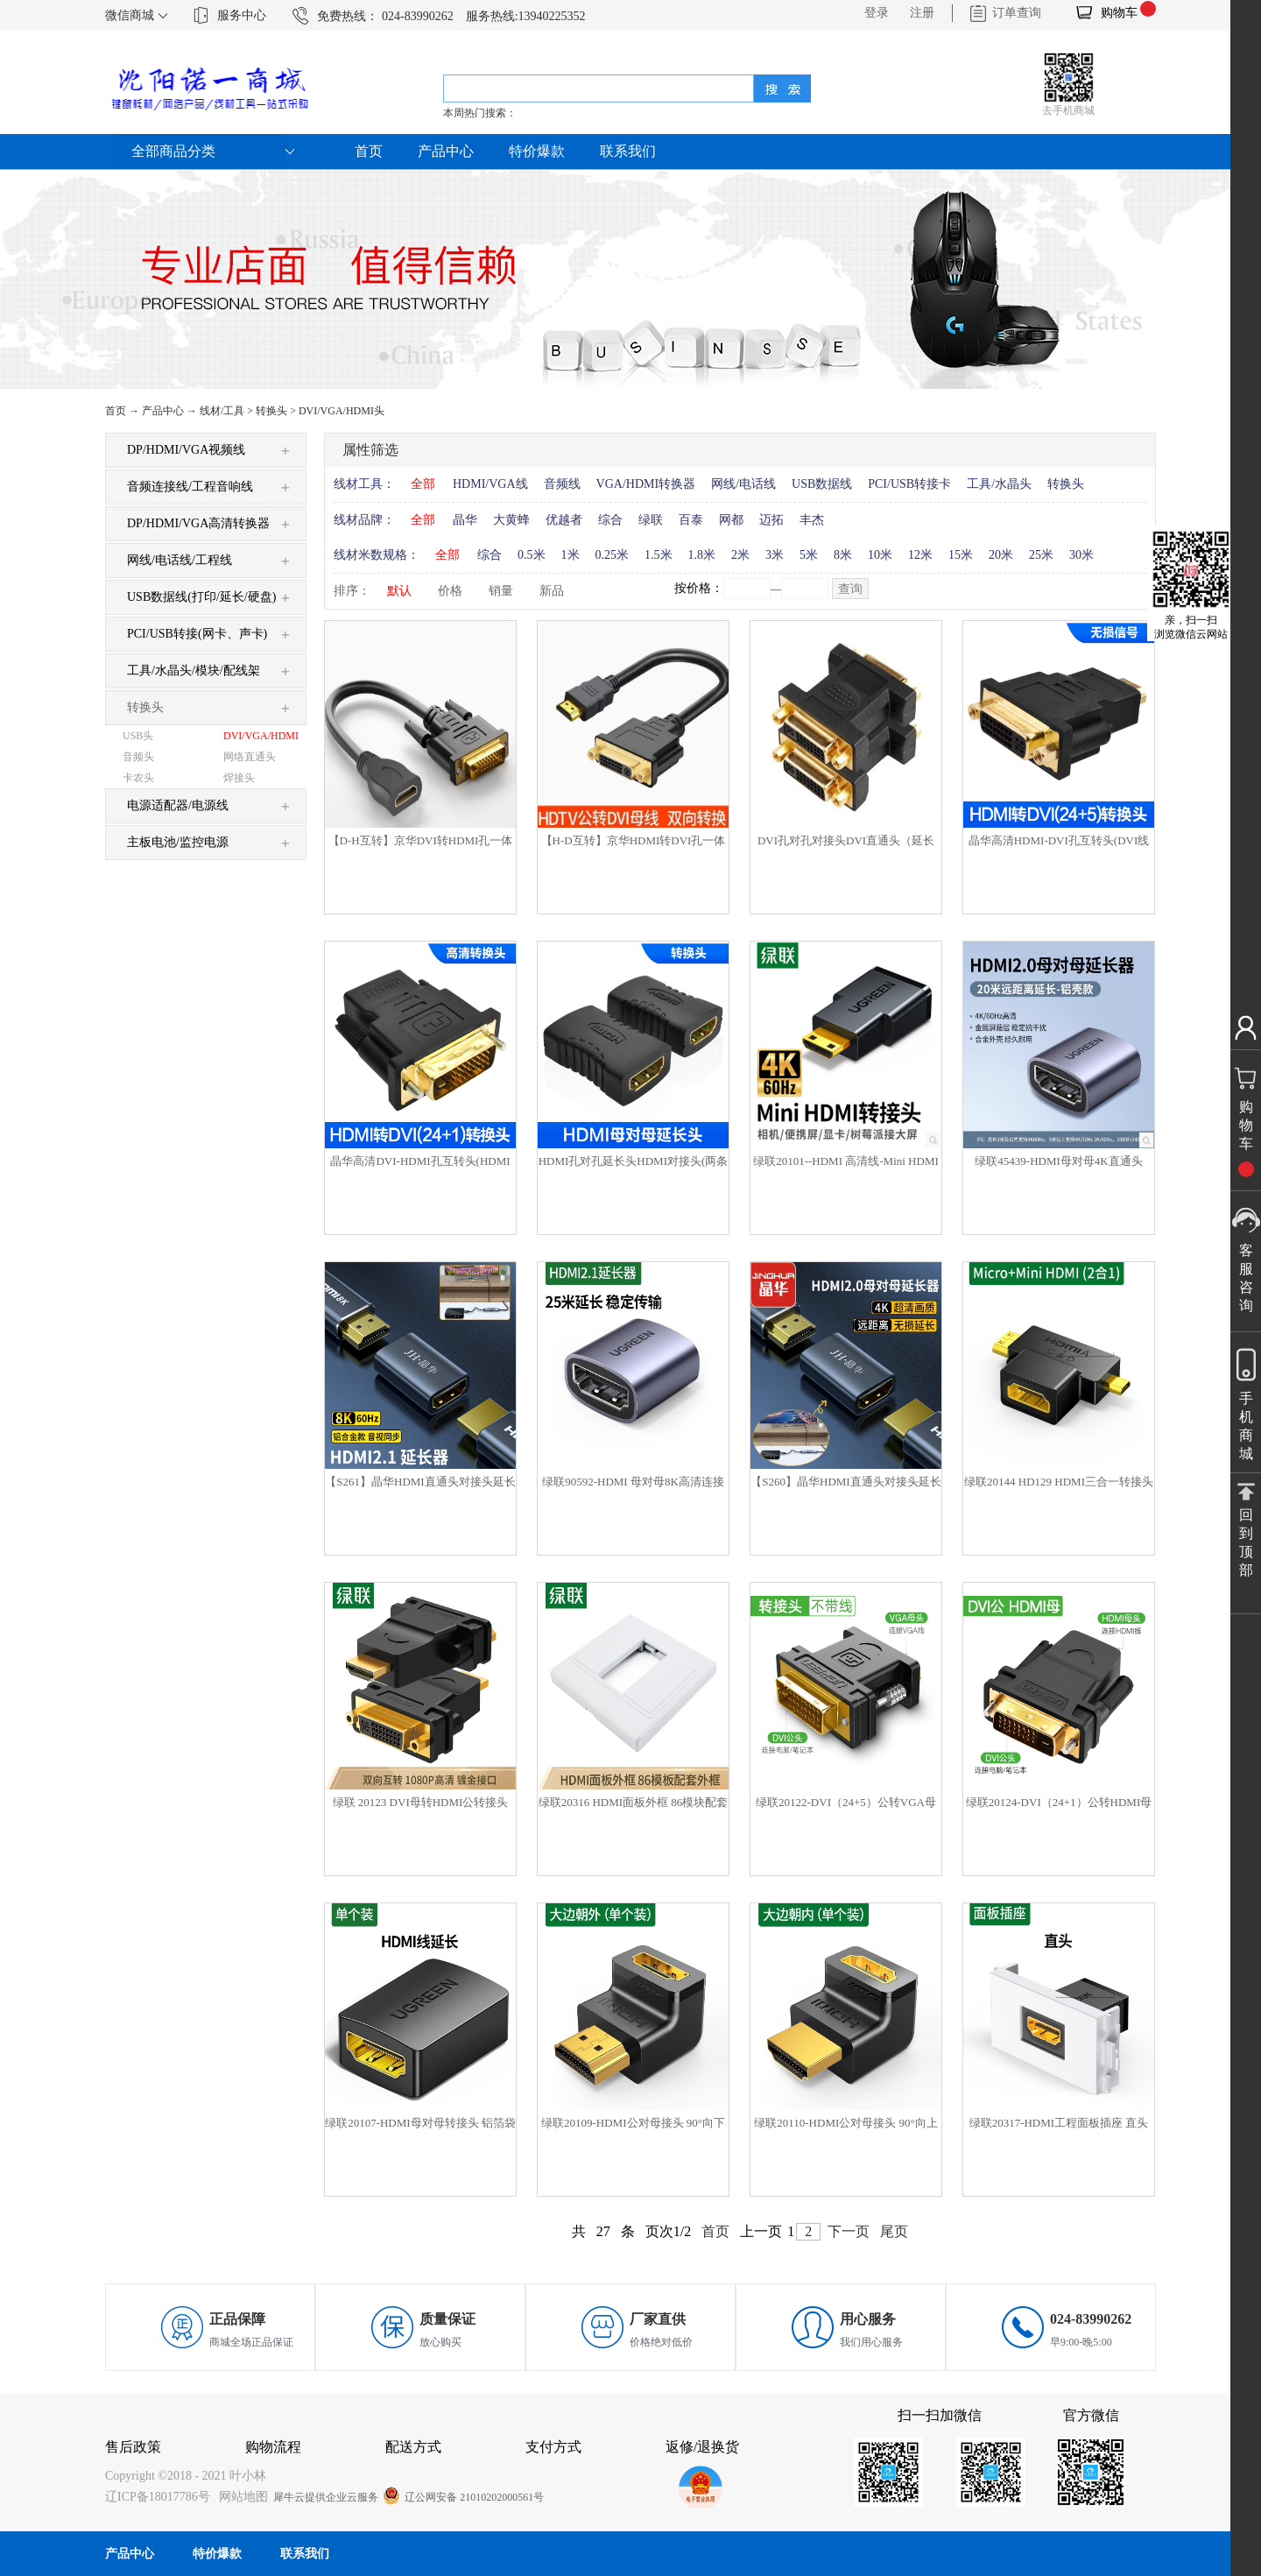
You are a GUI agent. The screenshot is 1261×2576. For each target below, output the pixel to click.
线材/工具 (222, 411)
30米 (1081, 554)
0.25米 (612, 554)
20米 (1001, 554)
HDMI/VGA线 (490, 483)
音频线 (562, 483)
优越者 (564, 519)
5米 (809, 554)
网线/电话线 (743, 483)
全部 (423, 483)
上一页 (761, 2231)
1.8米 (702, 554)
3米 (774, 554)
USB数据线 (822, 483)
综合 (610, 519)
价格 (450, 590)
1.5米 (659, 554)
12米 (920, 554)
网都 (731, 519)
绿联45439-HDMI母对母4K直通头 (1058, 1161)
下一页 (849, 2231)
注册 (922, 12)
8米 (843, 554)
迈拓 (771, 519)
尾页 (894, 2231)
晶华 (465, 519)
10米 (880, 554)
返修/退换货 (702, 2446)
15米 (960, 554)
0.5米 (532, 554)
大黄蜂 (511, 519)
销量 (501, 590)
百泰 (691, 519)
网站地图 (240, 2496)
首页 (369, 151)
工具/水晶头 (999, 483)
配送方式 (413, 2446)
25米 (1041, 554)
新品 (551, 590)
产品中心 (163, 411)
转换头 (271, 411)
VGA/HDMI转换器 (646, 483)
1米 (570, 554)
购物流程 (273, 2446)
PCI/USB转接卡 (909, 483)
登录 (876, 12)
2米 (740, 554)
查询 (850, 589)
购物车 (1119, 12)
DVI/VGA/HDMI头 (341, 411)
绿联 (650, 519)
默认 (399, 590)
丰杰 (812, 519)
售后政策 (133, 2446)
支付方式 (553, 2446)
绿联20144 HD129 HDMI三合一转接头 (1058, 1481)
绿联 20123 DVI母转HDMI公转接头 (421, 1802)
